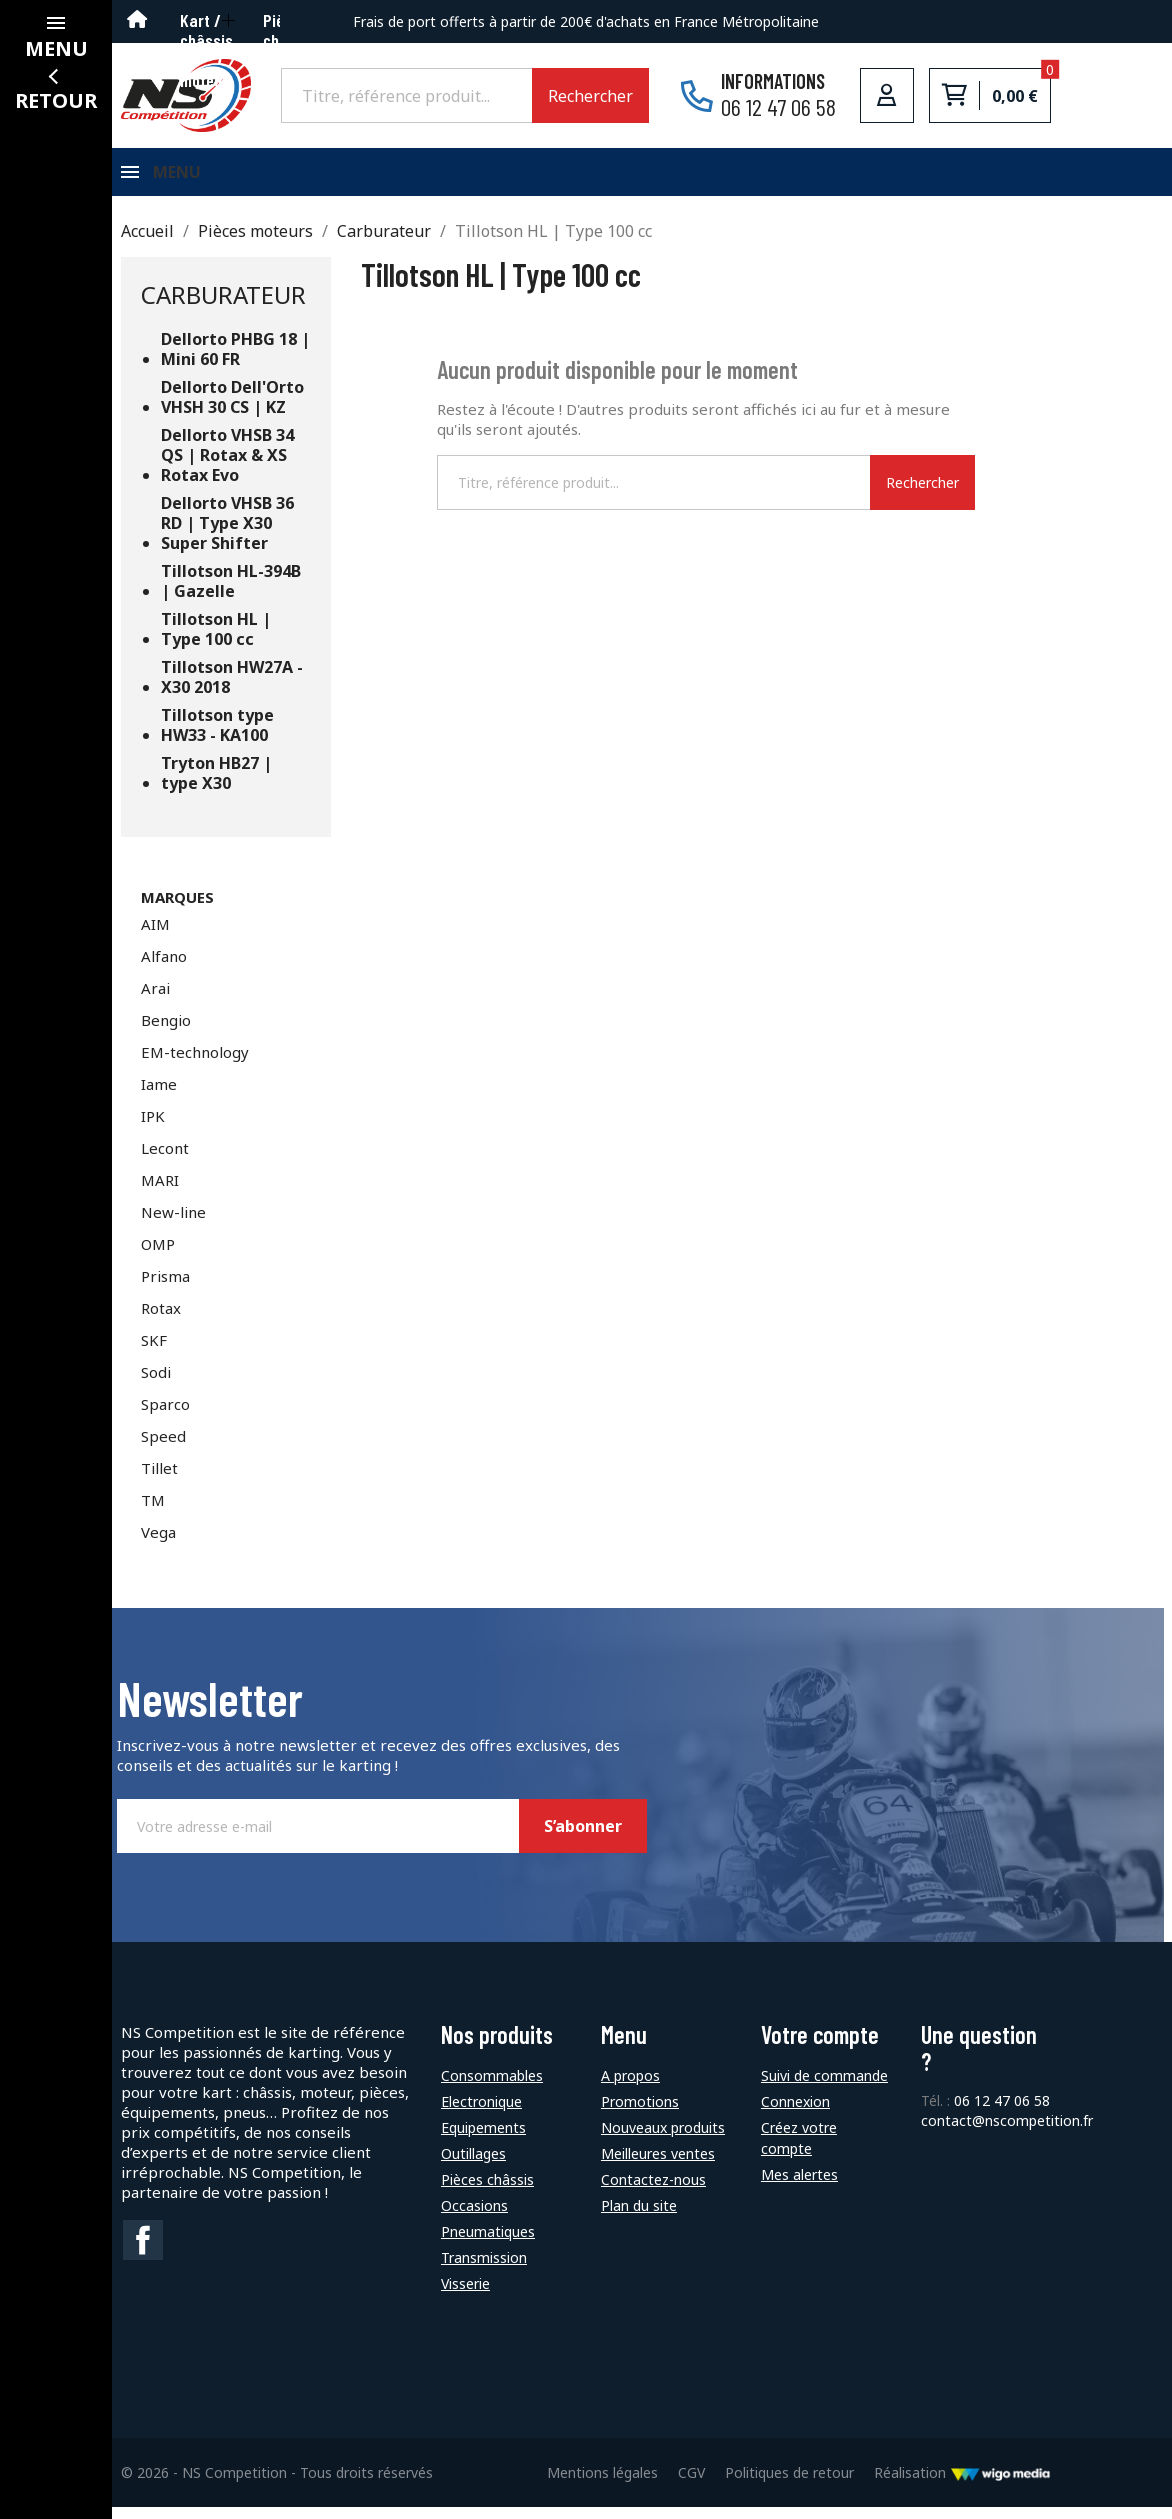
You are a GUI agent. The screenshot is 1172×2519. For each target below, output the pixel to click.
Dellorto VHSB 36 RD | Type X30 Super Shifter (227, 535)
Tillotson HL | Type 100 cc (216, 641)
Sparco (165, 1416)
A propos (630, 2087)
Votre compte (820, 2046)
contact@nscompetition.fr (1007, 2132)
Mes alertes (799, 2186)
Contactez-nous (653, 2191)
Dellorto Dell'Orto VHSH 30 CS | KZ (232, 409)
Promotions (640, 2113)
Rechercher (590, 96)
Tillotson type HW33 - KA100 (217, 737)
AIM (155, 936)
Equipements (483, 2139)
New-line (173, 1224)
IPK (153, 1128)
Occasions (474, 2217)
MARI (160, 1192)
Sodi (156, 1384)
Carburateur (223, 306)
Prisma (165, 1288)
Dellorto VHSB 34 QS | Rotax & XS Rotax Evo (227, 467)
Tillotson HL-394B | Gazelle (231, 593)
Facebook (143, 2252)
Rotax (161, 1320)
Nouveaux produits (663, 2139)
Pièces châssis (487, 2191)
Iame (159, 1096)
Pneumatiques (488, 2243)
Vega (158, 1544)
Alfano (164, 968)
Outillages (473, 2165)
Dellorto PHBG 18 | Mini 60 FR (235, 361)
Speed (163, 1448)
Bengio (166, 1032)
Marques (177, 909)
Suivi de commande (824, 2087)
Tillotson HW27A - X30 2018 (232, 689)
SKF (154, 1352)
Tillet (159, 1480)
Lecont (165, 1160)
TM (153, 1512)
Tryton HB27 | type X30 (216, 785)
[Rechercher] (406, 95)
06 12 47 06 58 (1002, 2112)
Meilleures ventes (658, 2165)
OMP (158, 1256)
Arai (155, 1000)
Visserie (465, 2295)
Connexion (795, 2113)
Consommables (492, 2087)
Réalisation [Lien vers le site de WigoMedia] (962, 2484)
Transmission (484, 2269)
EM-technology (195, 1064)
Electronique (481, 2113)
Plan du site (639, 2217)
